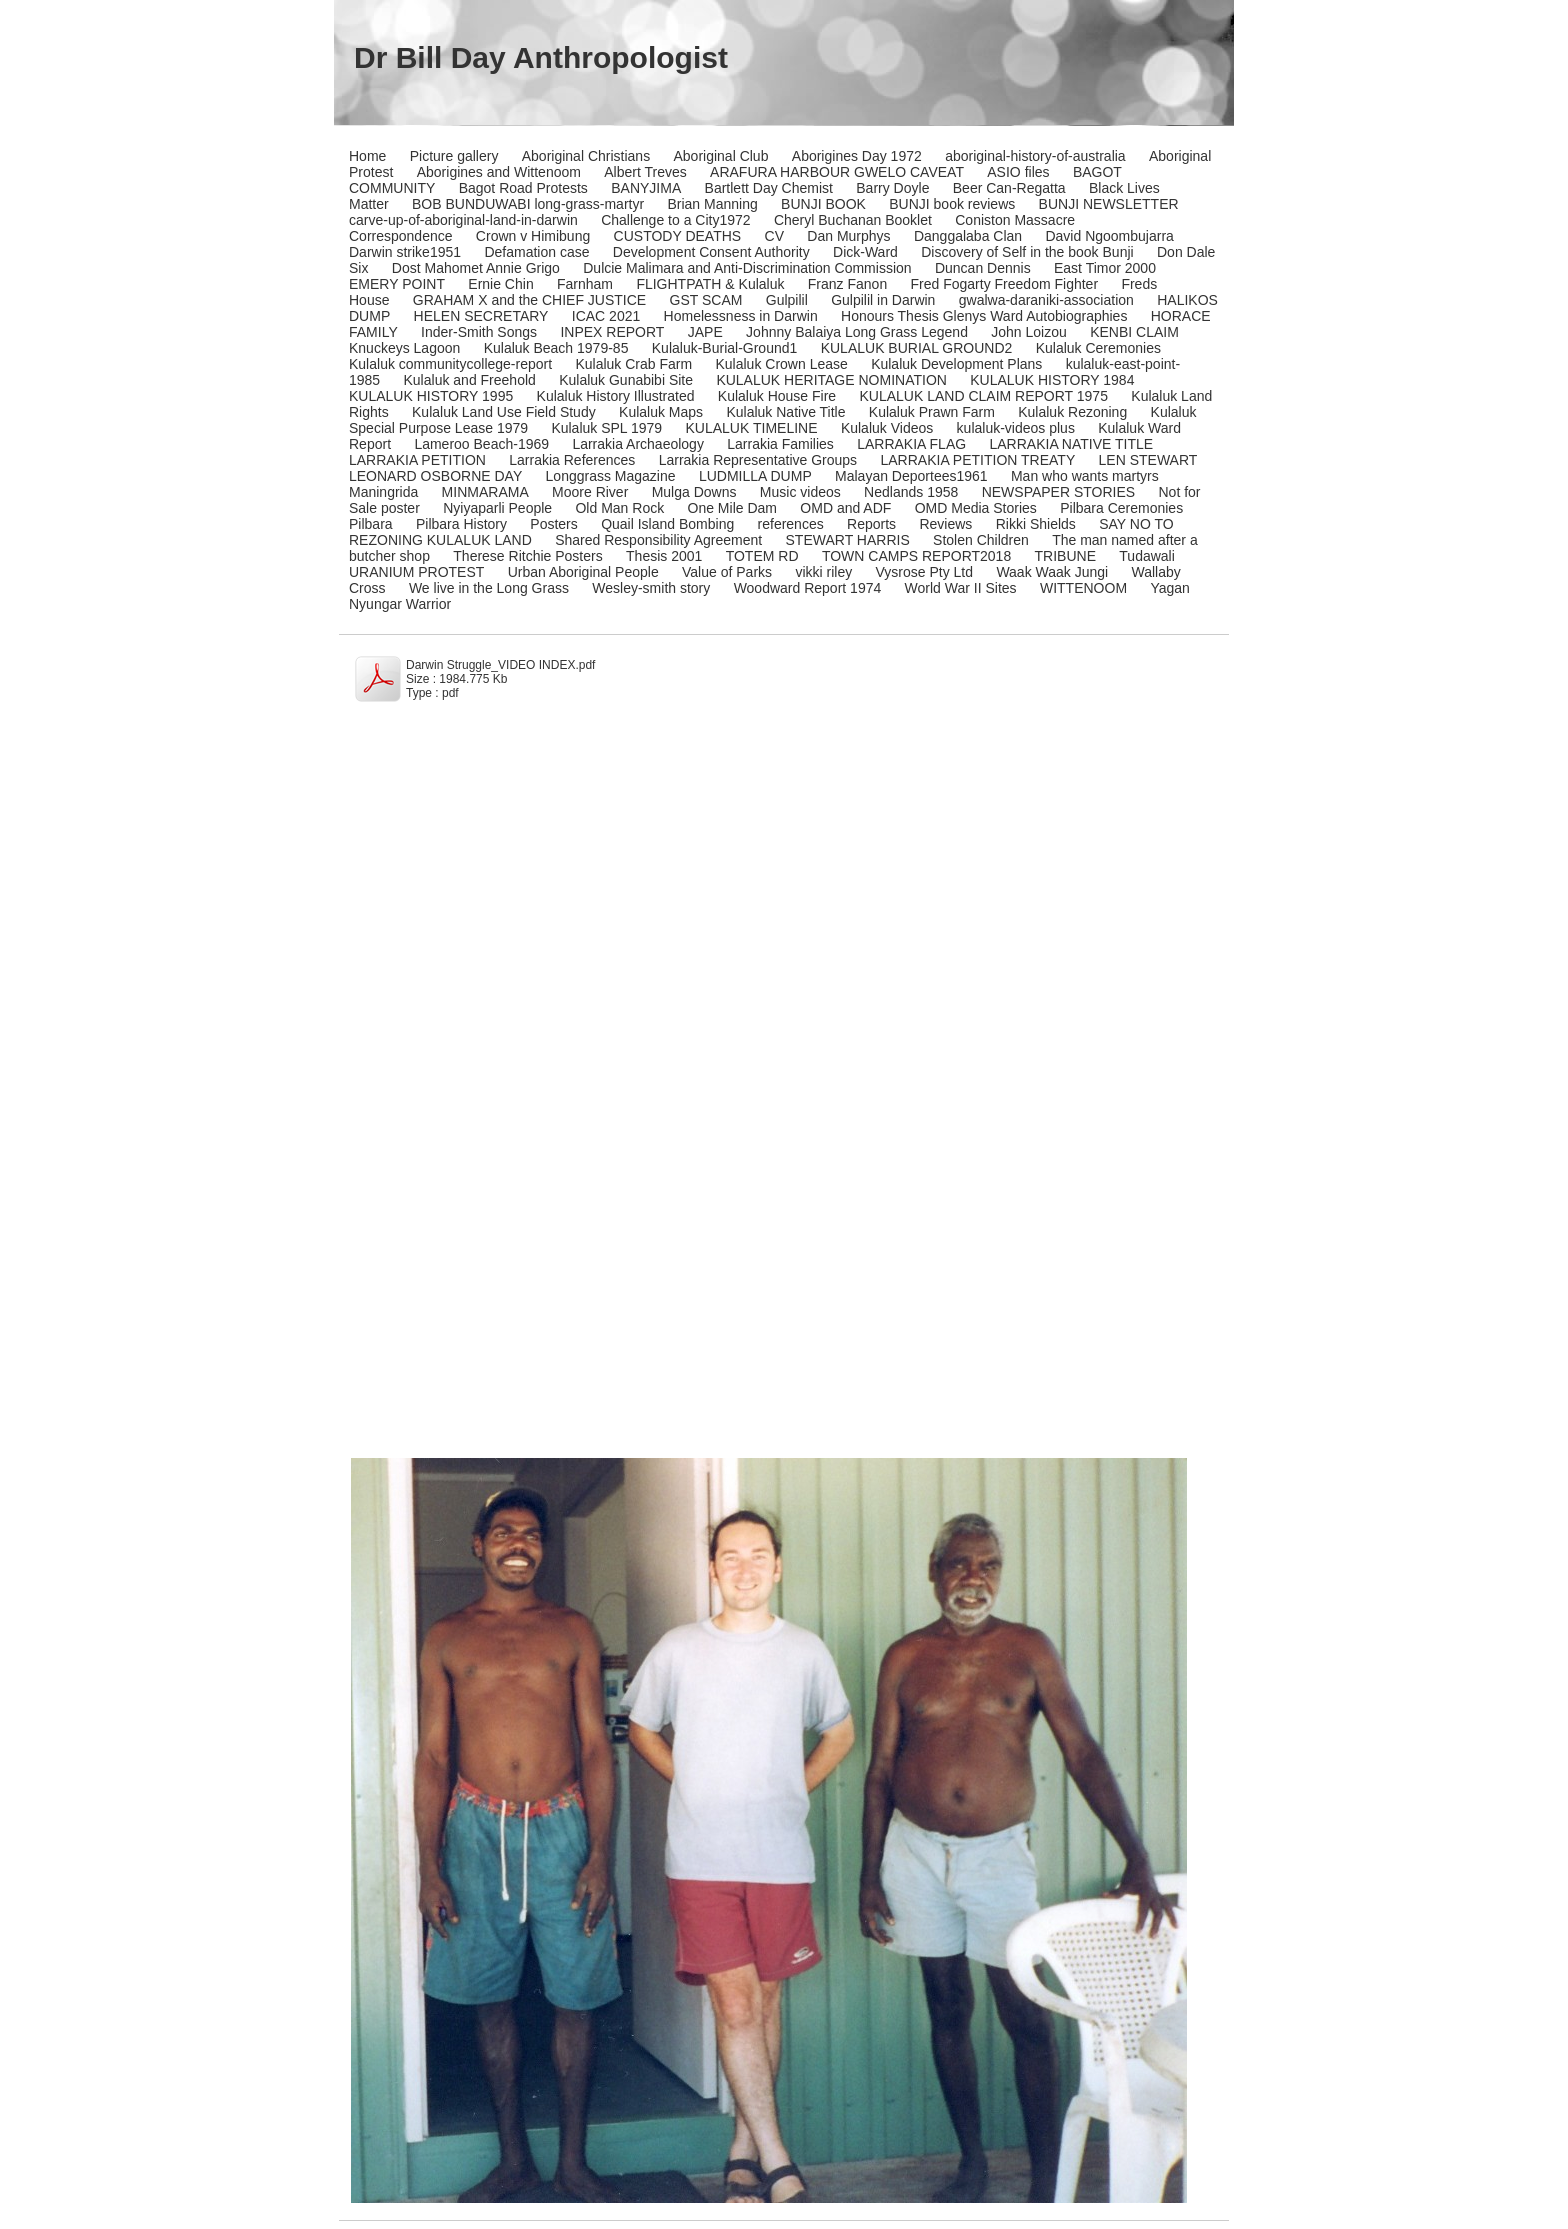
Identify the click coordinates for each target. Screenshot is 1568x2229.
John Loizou (1029, 332)
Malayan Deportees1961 (911, 476)
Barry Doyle (892, 188)
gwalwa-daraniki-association (1046, 300)
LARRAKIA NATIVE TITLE (1071, 444)
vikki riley (823, 572)
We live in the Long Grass (489, 588)
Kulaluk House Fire (777, 396)
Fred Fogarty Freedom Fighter (1005, 284)
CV (774, 236)
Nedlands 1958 (911, 492)
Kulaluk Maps (661, 412)
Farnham (585, 284)
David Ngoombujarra (1109, 236)
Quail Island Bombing (667, 524)
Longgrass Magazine (611, 476)
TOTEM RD (762, 556)
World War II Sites (961, 588)
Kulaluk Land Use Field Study (504, 412)
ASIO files (1018, 172)
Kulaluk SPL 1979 (606, 428)
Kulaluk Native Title (785, 412)
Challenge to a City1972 (675, 220)
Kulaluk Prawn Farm (932, 412)
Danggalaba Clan (968, 236)
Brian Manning (712, 204)
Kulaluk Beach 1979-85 (556, 348)
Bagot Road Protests (523, 188)
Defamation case (536, 252)
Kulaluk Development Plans (956, 364)
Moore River (590, 492)
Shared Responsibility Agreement (658, 540)
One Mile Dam (732, 508)
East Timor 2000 (1105, 268)
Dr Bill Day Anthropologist (541, 57)
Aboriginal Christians (586, 156)
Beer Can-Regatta (1009, 188)
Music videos (800, 492)
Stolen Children (981, 540)
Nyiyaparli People (497, 508)
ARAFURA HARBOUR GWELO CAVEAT (837, 172)
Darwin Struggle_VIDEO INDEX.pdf (500, 665)
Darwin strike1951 (405, 252)
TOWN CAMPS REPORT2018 (916, 556)
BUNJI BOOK (823, 204)
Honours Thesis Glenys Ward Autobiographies (984, 316)
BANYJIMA (646, 188)
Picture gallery (454, 156)
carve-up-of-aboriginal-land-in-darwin (463, 220)
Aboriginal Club (721, 156)
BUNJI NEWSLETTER (1109, 204)
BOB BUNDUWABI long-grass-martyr (528, 204)
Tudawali (1147, 556)
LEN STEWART (1148, 460)
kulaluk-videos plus (1016, 428)
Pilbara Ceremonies (1121, 508)
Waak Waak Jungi (1052, 572)
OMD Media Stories (976, 508)
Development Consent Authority (711, 252)
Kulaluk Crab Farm (633, 364)
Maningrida (383, 492)
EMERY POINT (397, 284)
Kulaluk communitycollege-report (450, 364)
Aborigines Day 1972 (857, 156)
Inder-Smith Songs (479, 332)
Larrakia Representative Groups (758, 460)
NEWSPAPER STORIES (1059, 492)
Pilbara (371, 524)
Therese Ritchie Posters (527, 556)
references (791, 524)
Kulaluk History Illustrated (616, 396)
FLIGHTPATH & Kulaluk (710, 284)
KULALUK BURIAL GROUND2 (917, 348)
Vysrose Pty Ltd (925, 572)
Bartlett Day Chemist (769, 188)
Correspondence (401, 236)
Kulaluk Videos (887, 428)
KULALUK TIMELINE (752, 428)
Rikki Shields (1036, 524)
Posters (553, 524)
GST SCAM (706, 300)
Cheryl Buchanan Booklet (853, 220)
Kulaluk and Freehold (470, 380)
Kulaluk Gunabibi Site (626, 380)
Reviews (945, 524)
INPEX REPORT (612, 332)
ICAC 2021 (606, 316)
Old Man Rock (619, 508)
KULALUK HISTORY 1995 (431, 396)
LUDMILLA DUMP (755, 476)
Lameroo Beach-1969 (481, 444)
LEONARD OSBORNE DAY (435, 476)
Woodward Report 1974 (808, 588)
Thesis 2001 (664, 556)
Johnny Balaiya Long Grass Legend (857, 332)
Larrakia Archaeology (638, 444)
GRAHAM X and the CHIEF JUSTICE (529, 300)
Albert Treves (645, 172)
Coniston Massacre (1015, 220)
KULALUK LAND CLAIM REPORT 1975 (983, 396)
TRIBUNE (1065, 556)
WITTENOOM (1083, 588)
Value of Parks (727, 572)
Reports (871, 524)
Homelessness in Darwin (741, 316)
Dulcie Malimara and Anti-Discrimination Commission (747, 268)
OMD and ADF (845, 508)
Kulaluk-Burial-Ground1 (725, 348)
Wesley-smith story (651, 588)
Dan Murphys (848, 236)
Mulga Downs (694, 492)
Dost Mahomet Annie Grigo (476, 268)
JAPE (705, 332)
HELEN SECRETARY (481, 316)
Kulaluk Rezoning (1072, 412)
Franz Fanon (847, 284)
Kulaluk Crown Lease (781, 364)
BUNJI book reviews (952, 204)
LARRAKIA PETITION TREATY (977, 460)
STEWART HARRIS (848, 540)
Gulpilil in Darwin (883, 300)
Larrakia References (572, 460)
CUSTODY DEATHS (678, 236)
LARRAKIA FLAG (911, 444)
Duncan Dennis (983, 268)
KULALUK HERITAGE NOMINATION (831, 380)
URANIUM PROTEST (416, 572)
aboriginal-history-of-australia (1035, 156)
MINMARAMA (485, 492)
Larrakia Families (780, 444)
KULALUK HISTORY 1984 (1052, 380)
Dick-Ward (865, 252)
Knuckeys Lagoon (404, 348)
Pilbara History (461, 524)
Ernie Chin (500, 284)
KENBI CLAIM (1134, 332)
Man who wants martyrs (1085, 476)
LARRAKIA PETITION (417, 460)
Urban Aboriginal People (583, 572)
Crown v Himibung (533, 236)
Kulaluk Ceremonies (1098, 348)
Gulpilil (787, 300)
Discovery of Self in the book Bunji (1027, 252)
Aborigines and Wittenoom (499, 172)
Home (367, 156)
